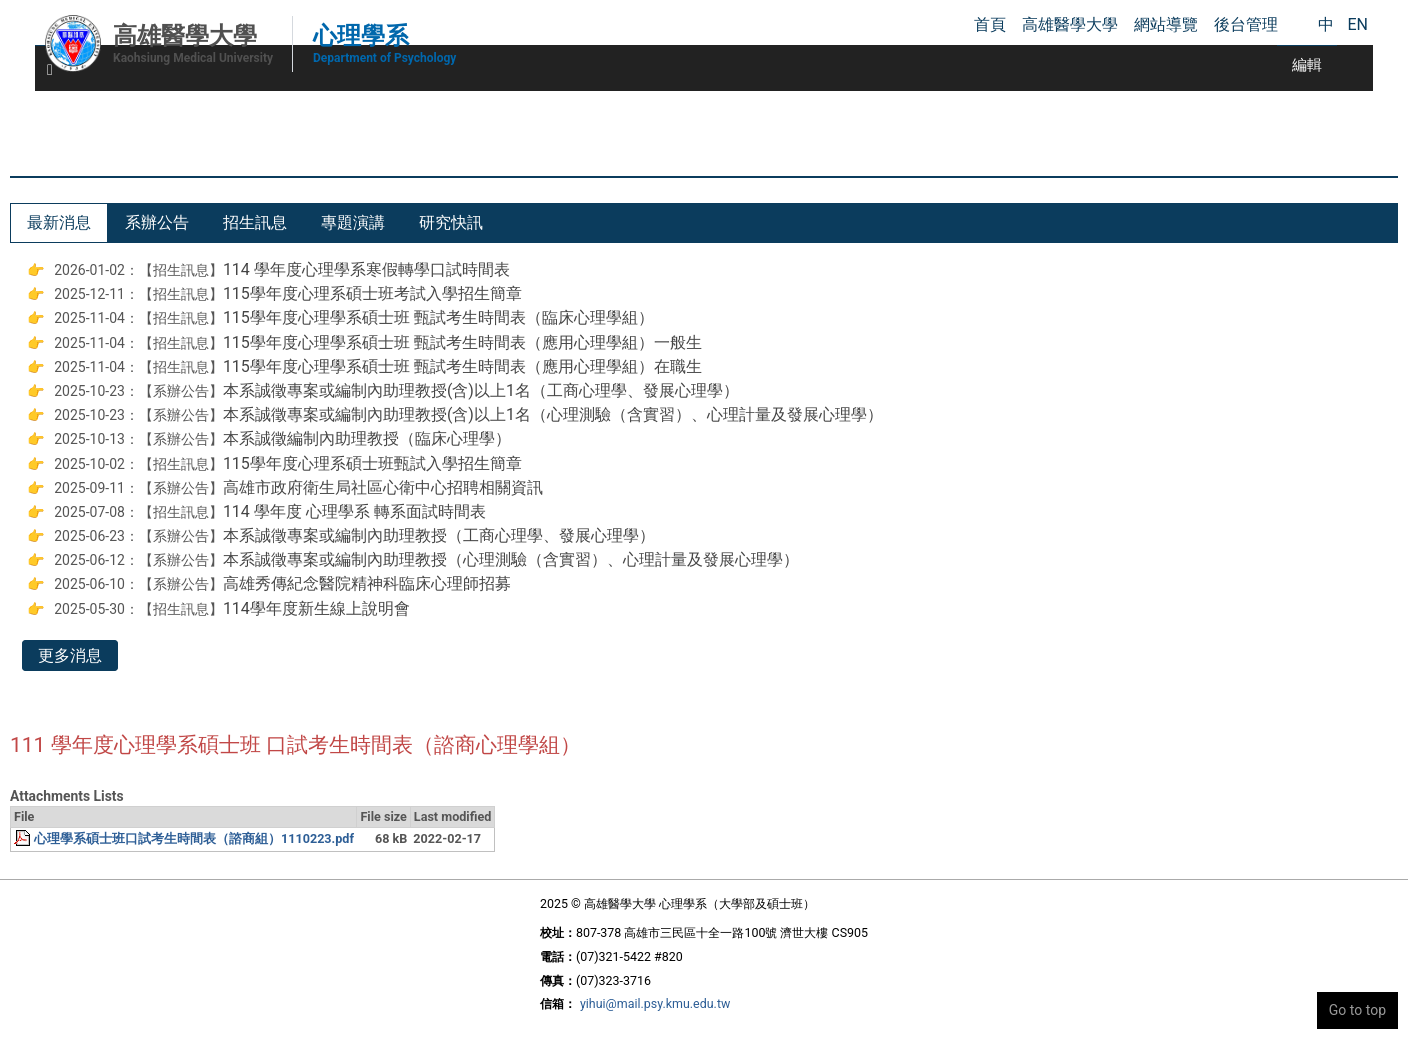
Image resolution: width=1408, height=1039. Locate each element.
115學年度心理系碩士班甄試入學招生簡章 (372, 463)
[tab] (59, 223)
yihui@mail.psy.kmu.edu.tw (655, 1003)
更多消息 (70, 655)
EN (1357, 24)
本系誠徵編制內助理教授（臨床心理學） (367, 438)
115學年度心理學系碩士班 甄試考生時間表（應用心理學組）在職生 (462, 366)
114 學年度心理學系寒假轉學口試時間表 (366, 269)
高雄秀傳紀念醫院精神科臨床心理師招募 (367, 583)
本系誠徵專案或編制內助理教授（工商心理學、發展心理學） (439, 535)
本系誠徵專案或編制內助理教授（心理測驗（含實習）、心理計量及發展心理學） (511, 559)
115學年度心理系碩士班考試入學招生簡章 (372, 293)
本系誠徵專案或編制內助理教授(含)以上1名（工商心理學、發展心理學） (481, 390)
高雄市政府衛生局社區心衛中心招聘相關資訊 (383, 487)
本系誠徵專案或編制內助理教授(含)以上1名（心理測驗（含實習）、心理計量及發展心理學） (553, 414)
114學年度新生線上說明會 (316, 608)
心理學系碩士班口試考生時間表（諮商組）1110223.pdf (194, 838)
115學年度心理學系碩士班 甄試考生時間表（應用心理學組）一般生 (462, 342)
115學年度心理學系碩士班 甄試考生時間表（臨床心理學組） (438, 317)
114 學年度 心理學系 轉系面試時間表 (354, 511)
